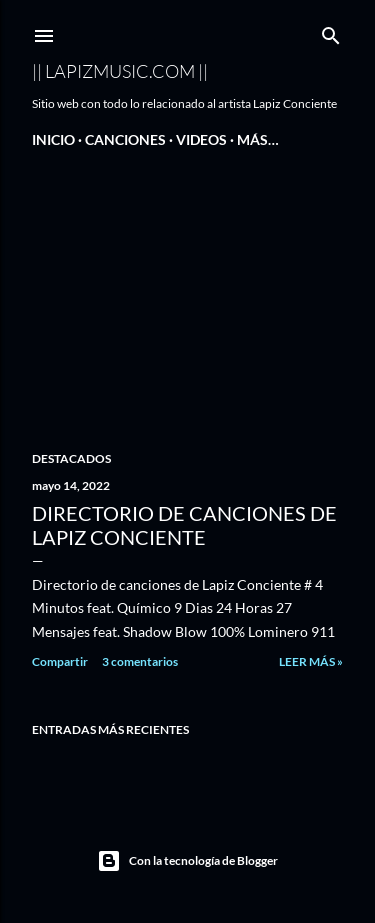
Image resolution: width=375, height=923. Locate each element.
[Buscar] (331, 31)
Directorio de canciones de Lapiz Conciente (184, 525)
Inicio (53, 139)
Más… (258, 139)
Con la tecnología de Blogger (187, 861)
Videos (201, 139)
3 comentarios (140, 661)
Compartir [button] (60, 661)
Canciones (125, 139)
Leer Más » (311, 661)
